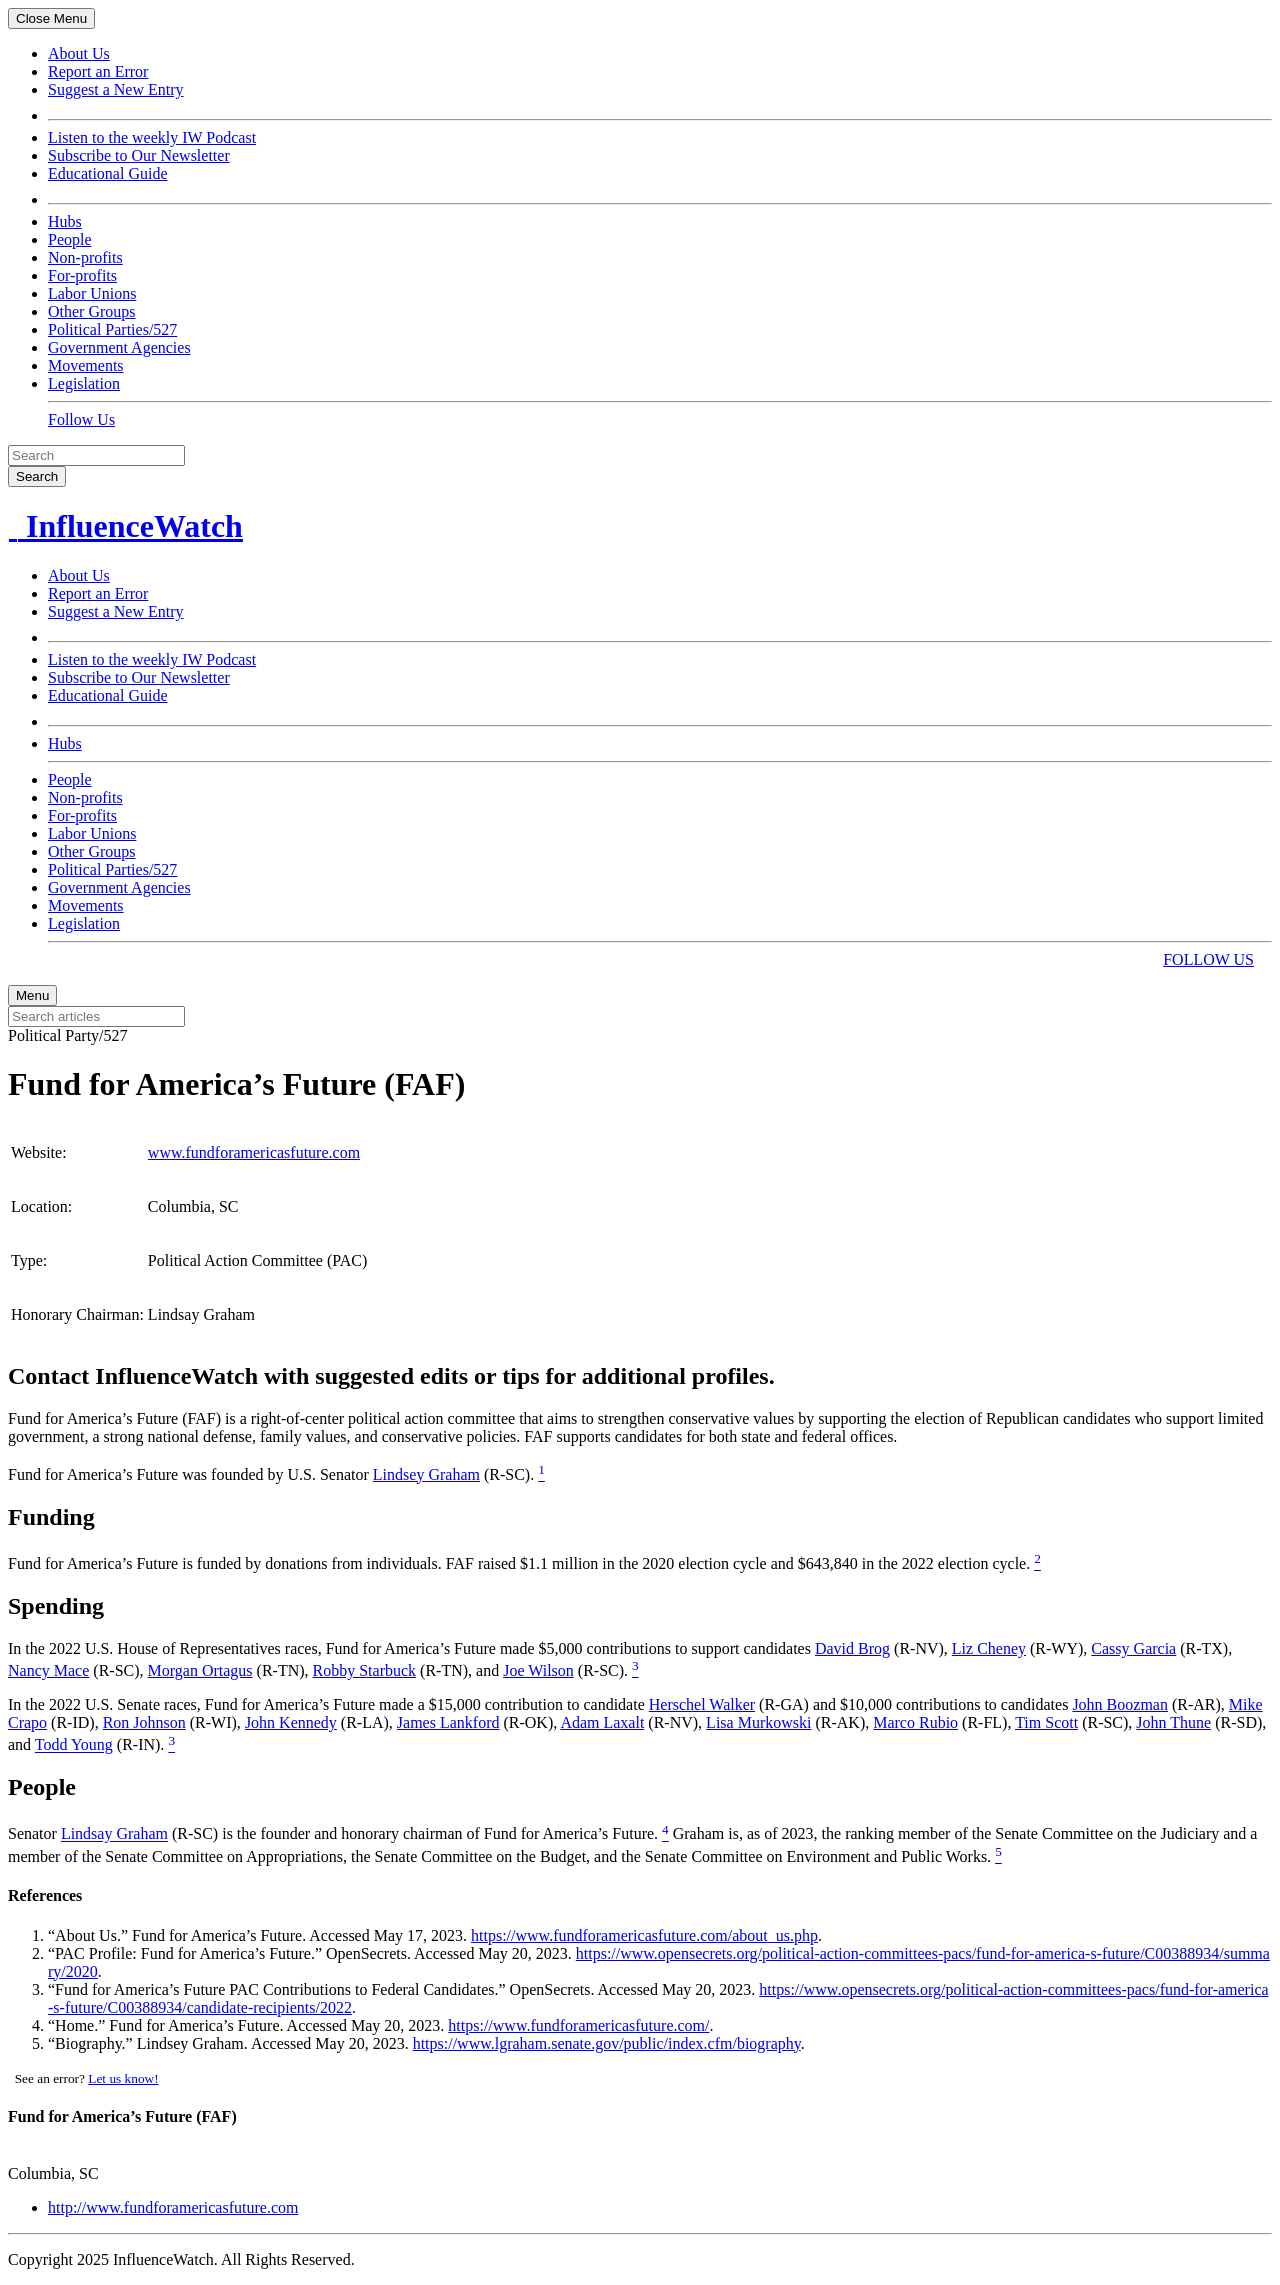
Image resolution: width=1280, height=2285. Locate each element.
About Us (79, 53)
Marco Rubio (915, 1722)
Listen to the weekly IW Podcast (152, 137)
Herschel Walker (702, 1704)
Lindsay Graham (114, 1834)
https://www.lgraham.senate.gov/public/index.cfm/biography (607, 2043)
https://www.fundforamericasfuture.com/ (578, 2025)
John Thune (1173, 1722)
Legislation (84, 383)
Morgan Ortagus (200, 1670)
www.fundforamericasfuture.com (254, 1152)
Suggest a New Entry (116, 89)
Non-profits (85, 257)
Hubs (65, 221)
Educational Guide (108, 173)
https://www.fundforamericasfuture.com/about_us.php (644, 1935)
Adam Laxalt (602, 1722)
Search (37, 476)
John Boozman (1120, 1704)
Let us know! (123, 2078)
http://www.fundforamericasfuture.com (173, 2207)
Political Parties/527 (112, 329)
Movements (86, 365)
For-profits (82, 275)
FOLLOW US (1208, 959)
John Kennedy (291, 1722)
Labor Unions (92, 293)
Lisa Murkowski (758, 1722)
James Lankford (448, 1722)
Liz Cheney (989, 1648)
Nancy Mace (48, 1670)
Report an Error (98, 71)
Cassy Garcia (1133, 1648)
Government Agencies (119, 347)
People (70, 239)
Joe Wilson (538, 1670)
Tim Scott (1046, 1722)
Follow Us (81, 419)
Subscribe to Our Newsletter (139, 155)
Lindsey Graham (426, 1474)
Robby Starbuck (365, 1670)
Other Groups (92, 311)
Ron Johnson (144, 1722)
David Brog (852, 1648)
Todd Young (74, 1745)
